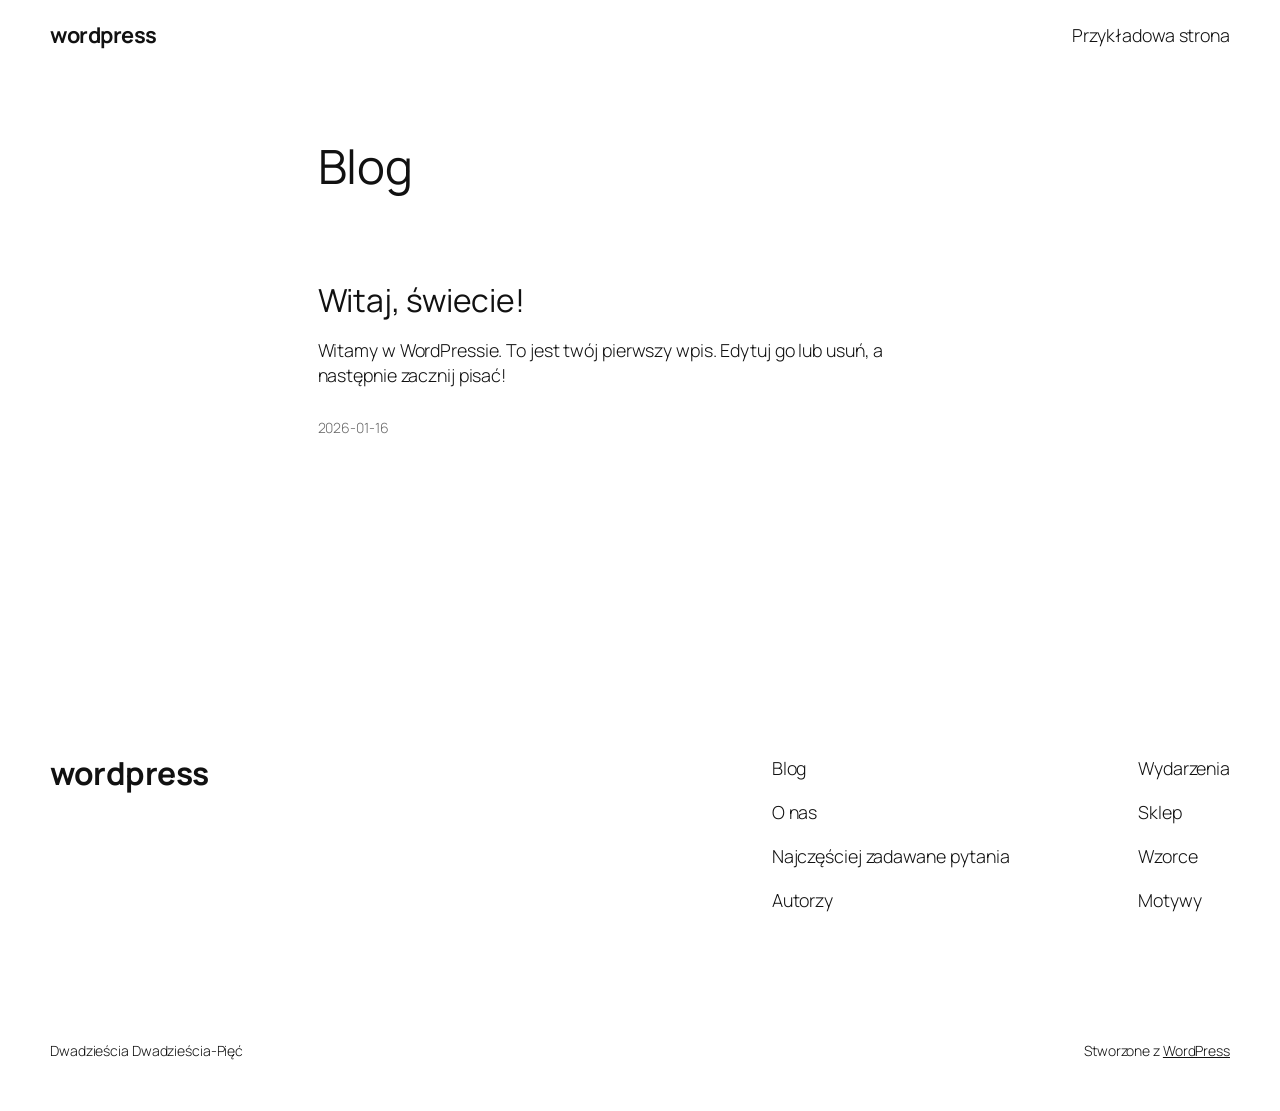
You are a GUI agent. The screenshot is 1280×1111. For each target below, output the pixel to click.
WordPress (1196, 1050)
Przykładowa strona (1151, 35)
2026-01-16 (353, 427)
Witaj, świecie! (422, 301)
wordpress (103, 35)
